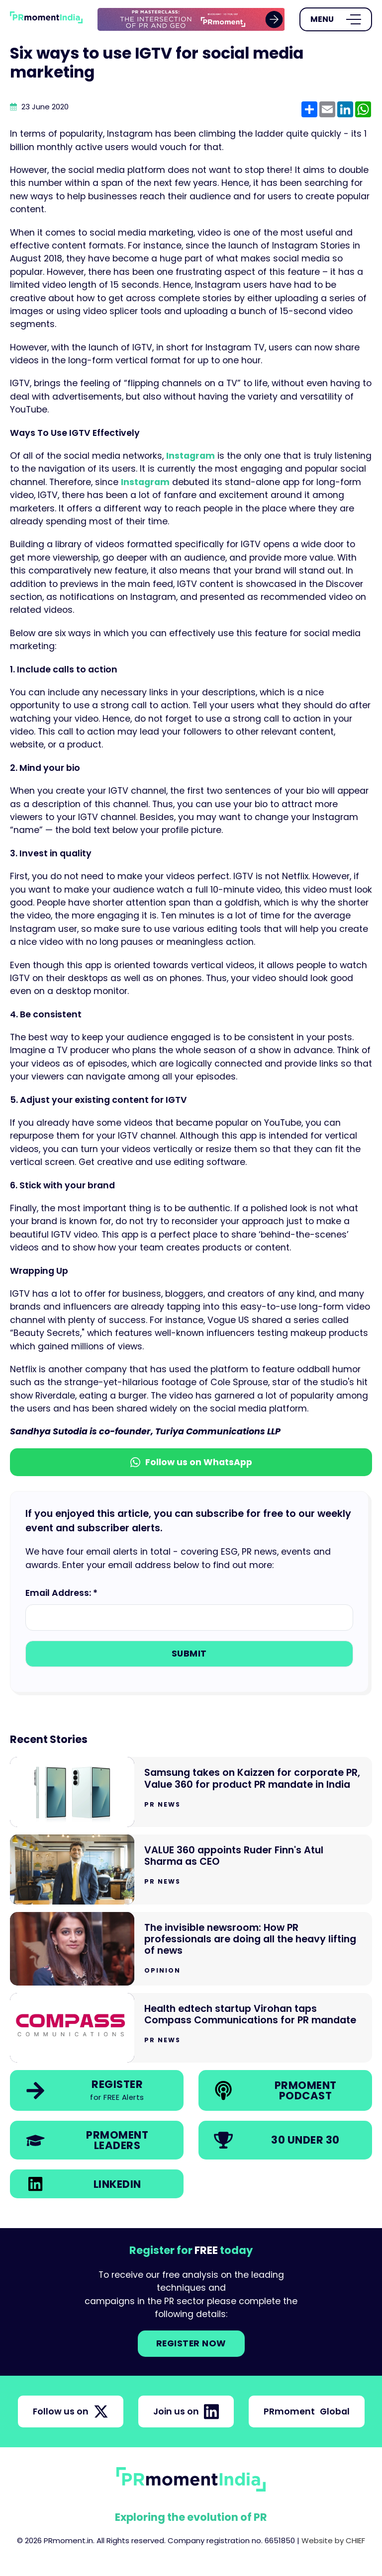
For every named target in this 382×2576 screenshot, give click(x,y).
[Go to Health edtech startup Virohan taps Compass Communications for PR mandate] (191, 2028)
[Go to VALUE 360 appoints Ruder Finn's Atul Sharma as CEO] (191, 1869)
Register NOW (191, 2343)
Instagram (190, 456)
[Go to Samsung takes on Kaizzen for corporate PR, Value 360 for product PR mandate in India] (191, 1792)
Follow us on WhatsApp (191, 1462)
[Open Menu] (335, 19)
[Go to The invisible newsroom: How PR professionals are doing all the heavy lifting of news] (191, 1949)
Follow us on (70, 2411)
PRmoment (307, 2411)
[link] (191, 19)
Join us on (186, 2411)
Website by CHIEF (333, 2540)
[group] (191, 19)
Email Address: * (61, 1593)
